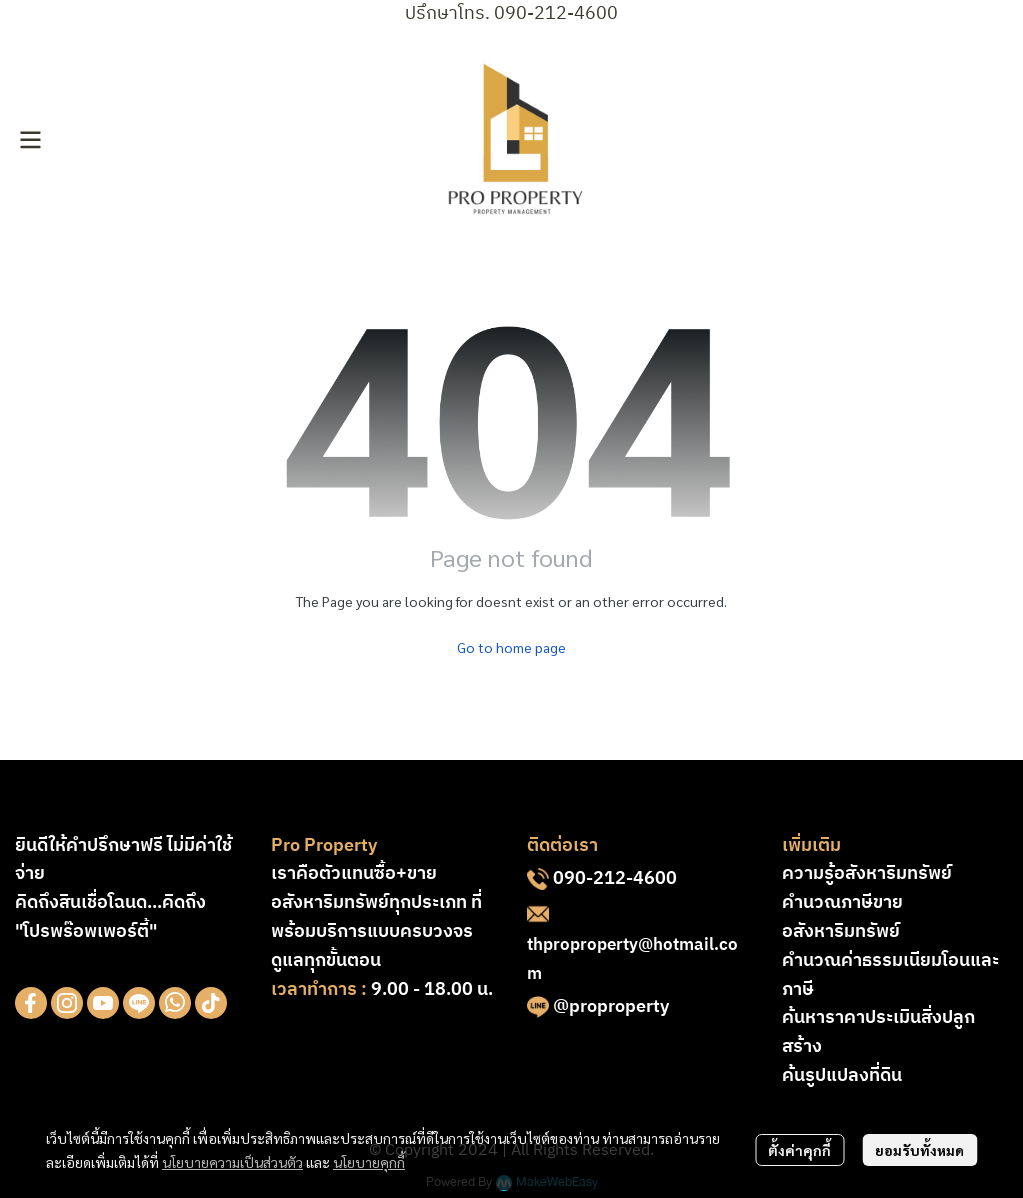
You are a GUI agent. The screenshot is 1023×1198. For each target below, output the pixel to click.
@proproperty (611, 1007)
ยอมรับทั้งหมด (919, 1150)
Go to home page (511, 647)
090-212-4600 (615, 879)
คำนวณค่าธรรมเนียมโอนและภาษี (890, 975)
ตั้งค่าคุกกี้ (799, 1150)
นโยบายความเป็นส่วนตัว (232, 1162)
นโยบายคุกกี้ (369, 1162)
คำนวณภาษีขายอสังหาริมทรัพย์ (842, 917)
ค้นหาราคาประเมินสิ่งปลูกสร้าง (878, 1032)
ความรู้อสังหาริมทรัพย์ (867, 874)
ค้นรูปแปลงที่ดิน (842, 1076)
